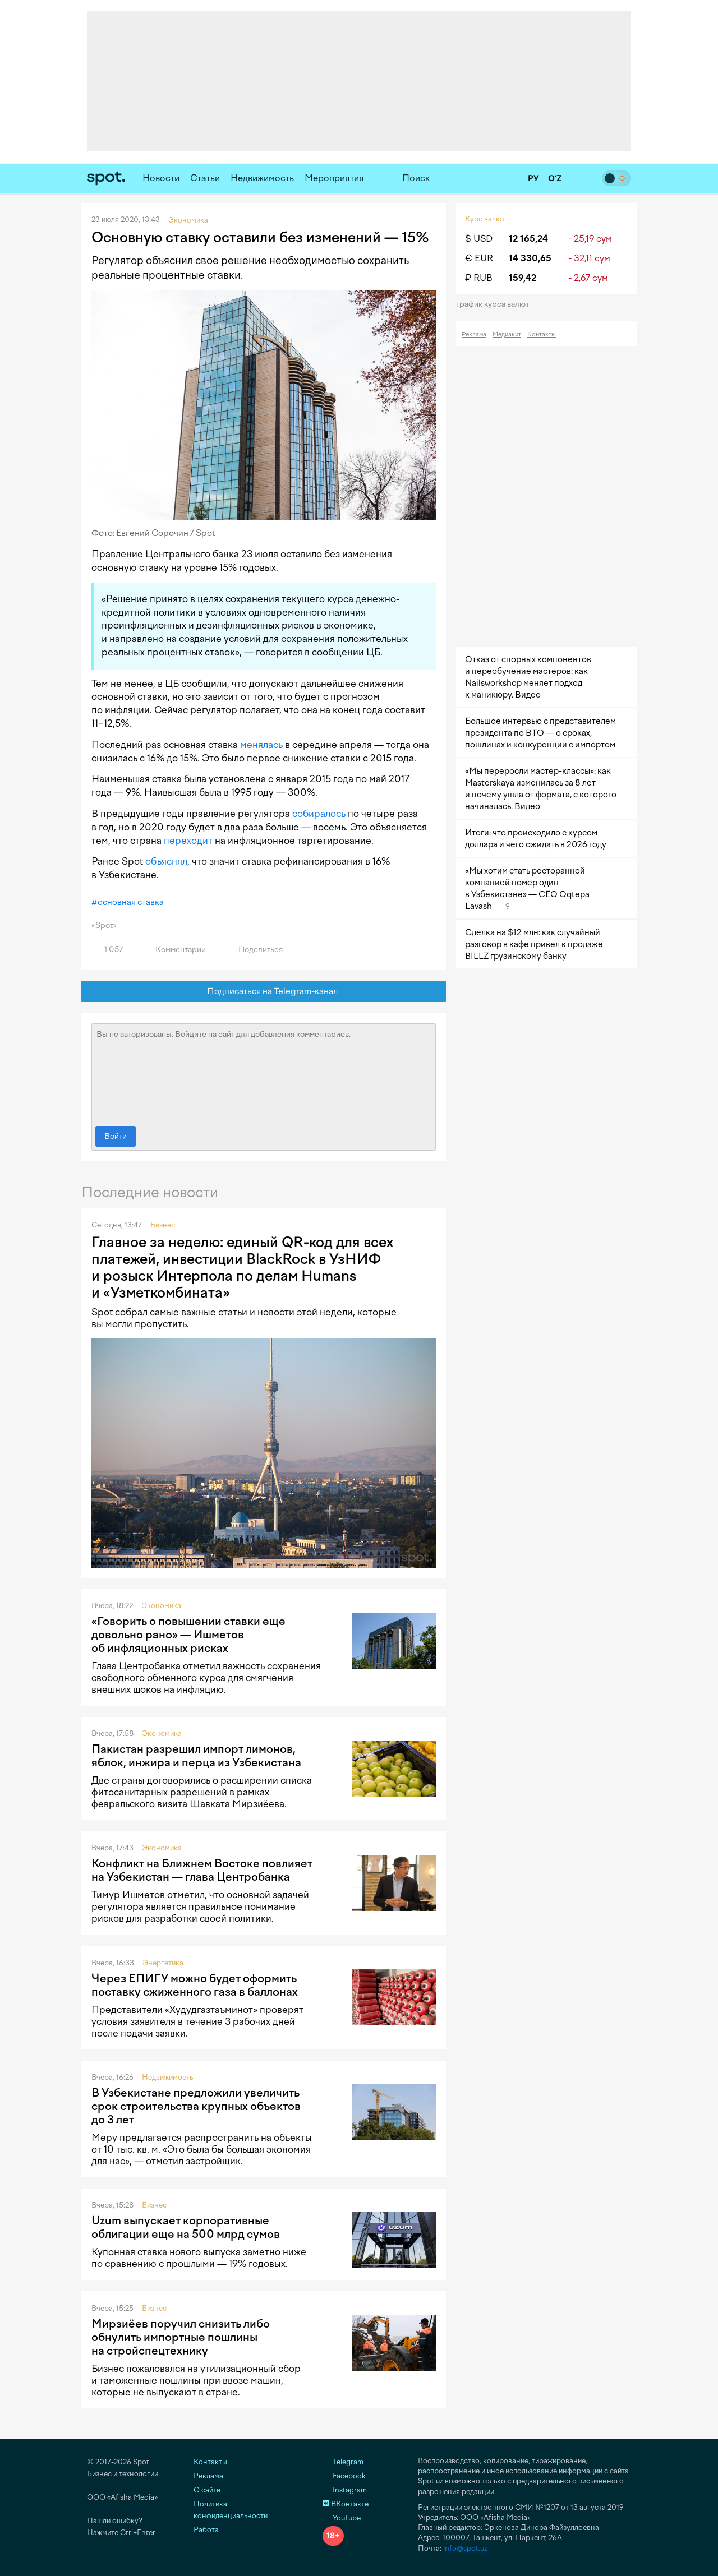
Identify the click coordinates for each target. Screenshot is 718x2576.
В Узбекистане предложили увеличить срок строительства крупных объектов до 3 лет (196, 2106)
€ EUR (479, 258)
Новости (161, 178)
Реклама (474, 334)
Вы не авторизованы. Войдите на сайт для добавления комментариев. (263, 1072)
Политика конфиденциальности (231, 2510)
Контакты (541, 334)
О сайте (207, 2490)
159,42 (522, 278)
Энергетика (162, 1963)
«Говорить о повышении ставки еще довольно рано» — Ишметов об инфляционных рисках (188, 1634)
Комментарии (174, 949)
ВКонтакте (346, 2504)
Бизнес (162, 1225)
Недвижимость (262, 178)
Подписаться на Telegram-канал (264, 992)
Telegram (343, 2462)
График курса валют (496, 304)
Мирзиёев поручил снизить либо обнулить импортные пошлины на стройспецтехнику (180, 2337)
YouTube (342, 2518)
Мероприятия (334, 178)
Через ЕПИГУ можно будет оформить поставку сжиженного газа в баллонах (194, 1985)
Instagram (345, 2490)
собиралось (319, 813)
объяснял (166, 861)
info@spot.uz (465, 2548)
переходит (188, 840)
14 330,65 (530, 258)
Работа (206, 2530)
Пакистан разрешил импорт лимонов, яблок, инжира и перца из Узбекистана (196, 1755)
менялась (261, 744)
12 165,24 (528, 238)
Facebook (344, 2476)
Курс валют (485, 219)
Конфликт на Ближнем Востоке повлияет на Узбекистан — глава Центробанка (201, 1870)
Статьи (205, 178)
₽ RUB (479, 278)
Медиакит (507, 334)
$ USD (479, 238)
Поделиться (254, 949)
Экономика (161, 1605)
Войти (115, 1136)
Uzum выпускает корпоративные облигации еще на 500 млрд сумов (185, 2227)
